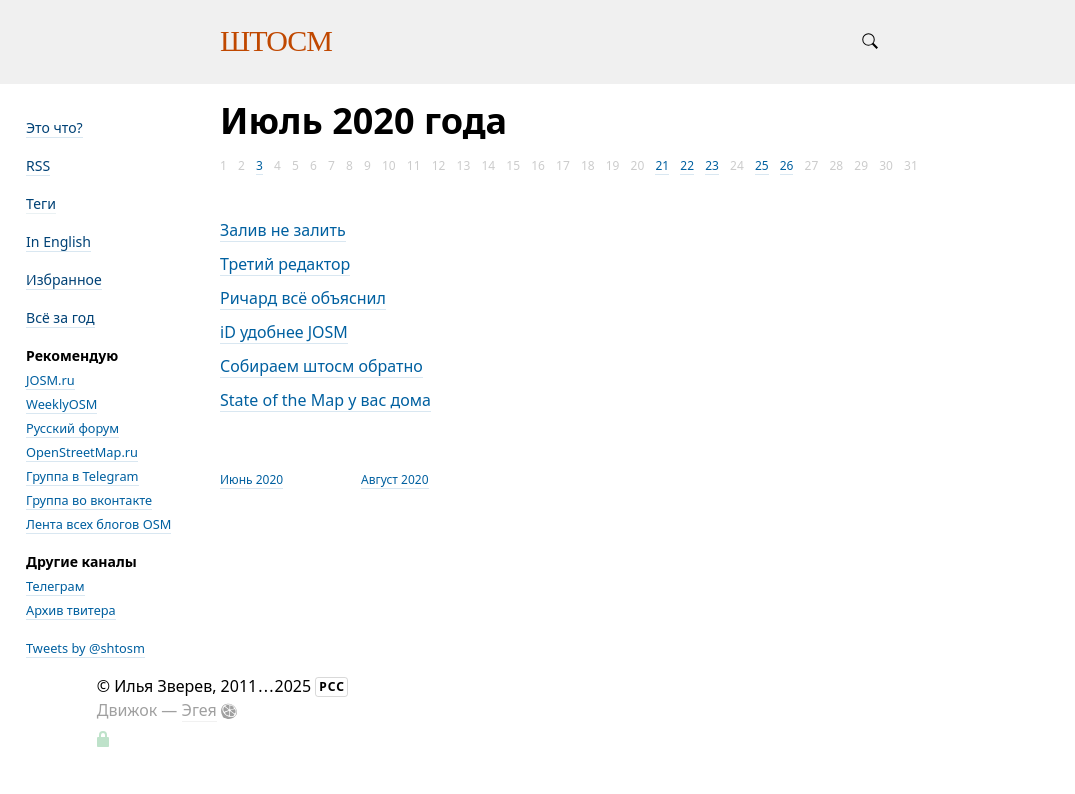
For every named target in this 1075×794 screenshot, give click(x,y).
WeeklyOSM (61, 404)
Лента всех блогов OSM (98, 524)
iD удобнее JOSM (284, 332)
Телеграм (55, 586)
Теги (41, 203)
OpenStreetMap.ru (82, 452)
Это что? (54, 127)
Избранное (64, 279)
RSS (38, 165)
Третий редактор (285, 264)
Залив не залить (283, 230)
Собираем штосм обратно (321, 366)
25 (762, 165)
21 (662, 165)
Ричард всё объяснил (303, 298)
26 (787, 165)
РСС (332, 686)
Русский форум (72, 428)
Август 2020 (395, 479)
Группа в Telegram (82, 476)
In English (58, 241)
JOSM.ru (50, 380)
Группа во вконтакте (89, 500)
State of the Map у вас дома (325, 400)
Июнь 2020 (251, 479)
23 (712, 165)
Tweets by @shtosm (85, 648)
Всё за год (60, 317)
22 (687, 165)
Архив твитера (71, 610)
